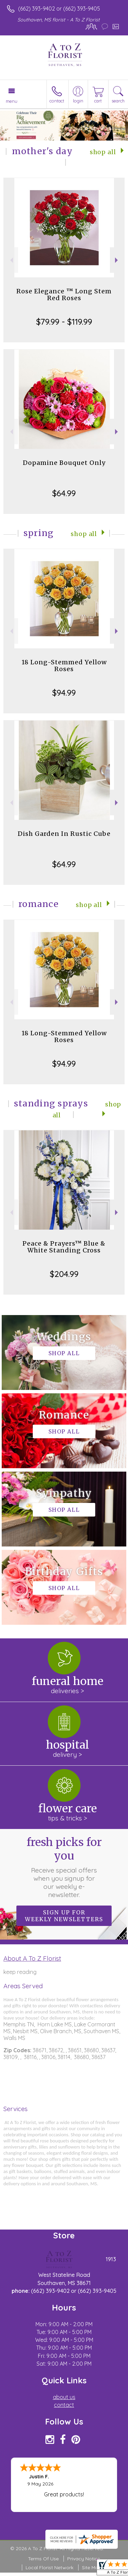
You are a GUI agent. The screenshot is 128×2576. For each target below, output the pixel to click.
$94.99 (64, 692)
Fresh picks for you (64, 1867)
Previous (10, 260)
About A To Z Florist (32, 1958)
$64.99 (64, 493)
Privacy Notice (83, 2559)
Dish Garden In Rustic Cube (64, 834)
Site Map (91, 2567)
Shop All (103, 152)
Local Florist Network (49, 2567)
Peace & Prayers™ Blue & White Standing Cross (64, 1247)
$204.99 (64, 1274)
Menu (11, 101)
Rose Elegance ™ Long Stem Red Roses (64, 294)
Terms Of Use (43, 2559)
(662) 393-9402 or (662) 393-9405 (59, 8)
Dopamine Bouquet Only (64, 463)
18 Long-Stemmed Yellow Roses (64, 665)
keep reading (20, 1972)
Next (117, 260)
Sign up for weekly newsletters (64, 1916)
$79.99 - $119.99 (64, 322)
